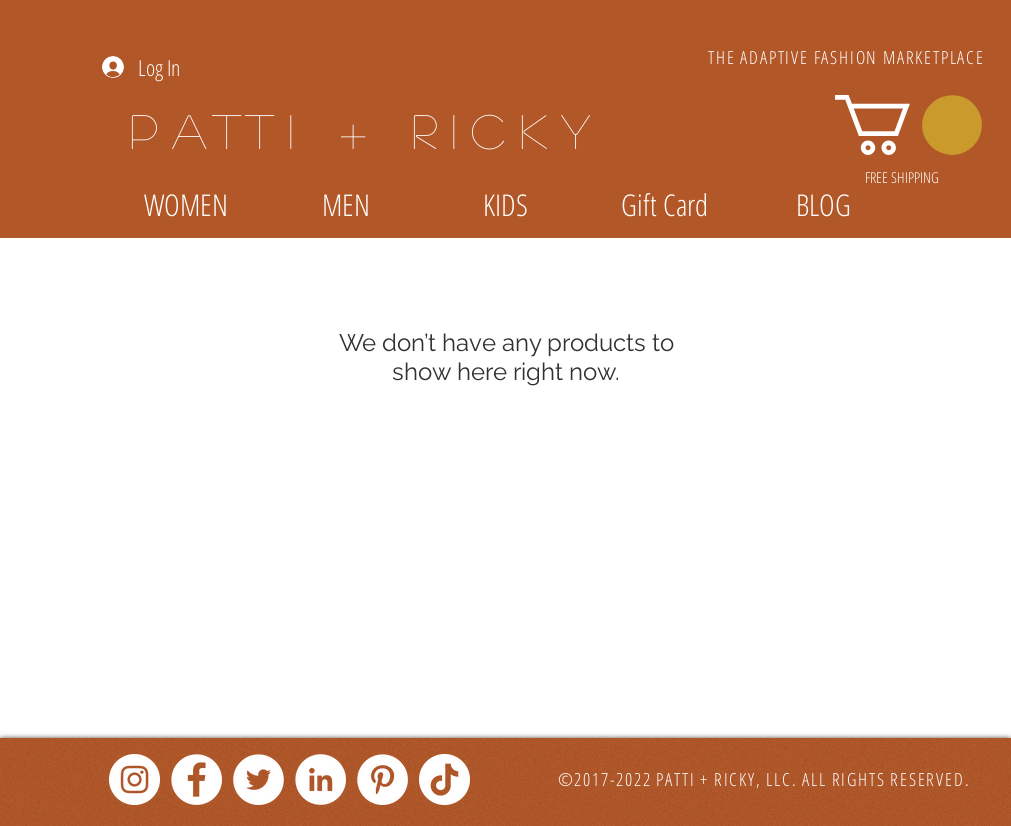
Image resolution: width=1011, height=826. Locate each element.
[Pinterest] (382, 779)
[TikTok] (444, 779)
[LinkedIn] (320, 779)
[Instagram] (134, 779)
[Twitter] (258, 779)
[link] (908, 125)
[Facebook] (196, 779)
